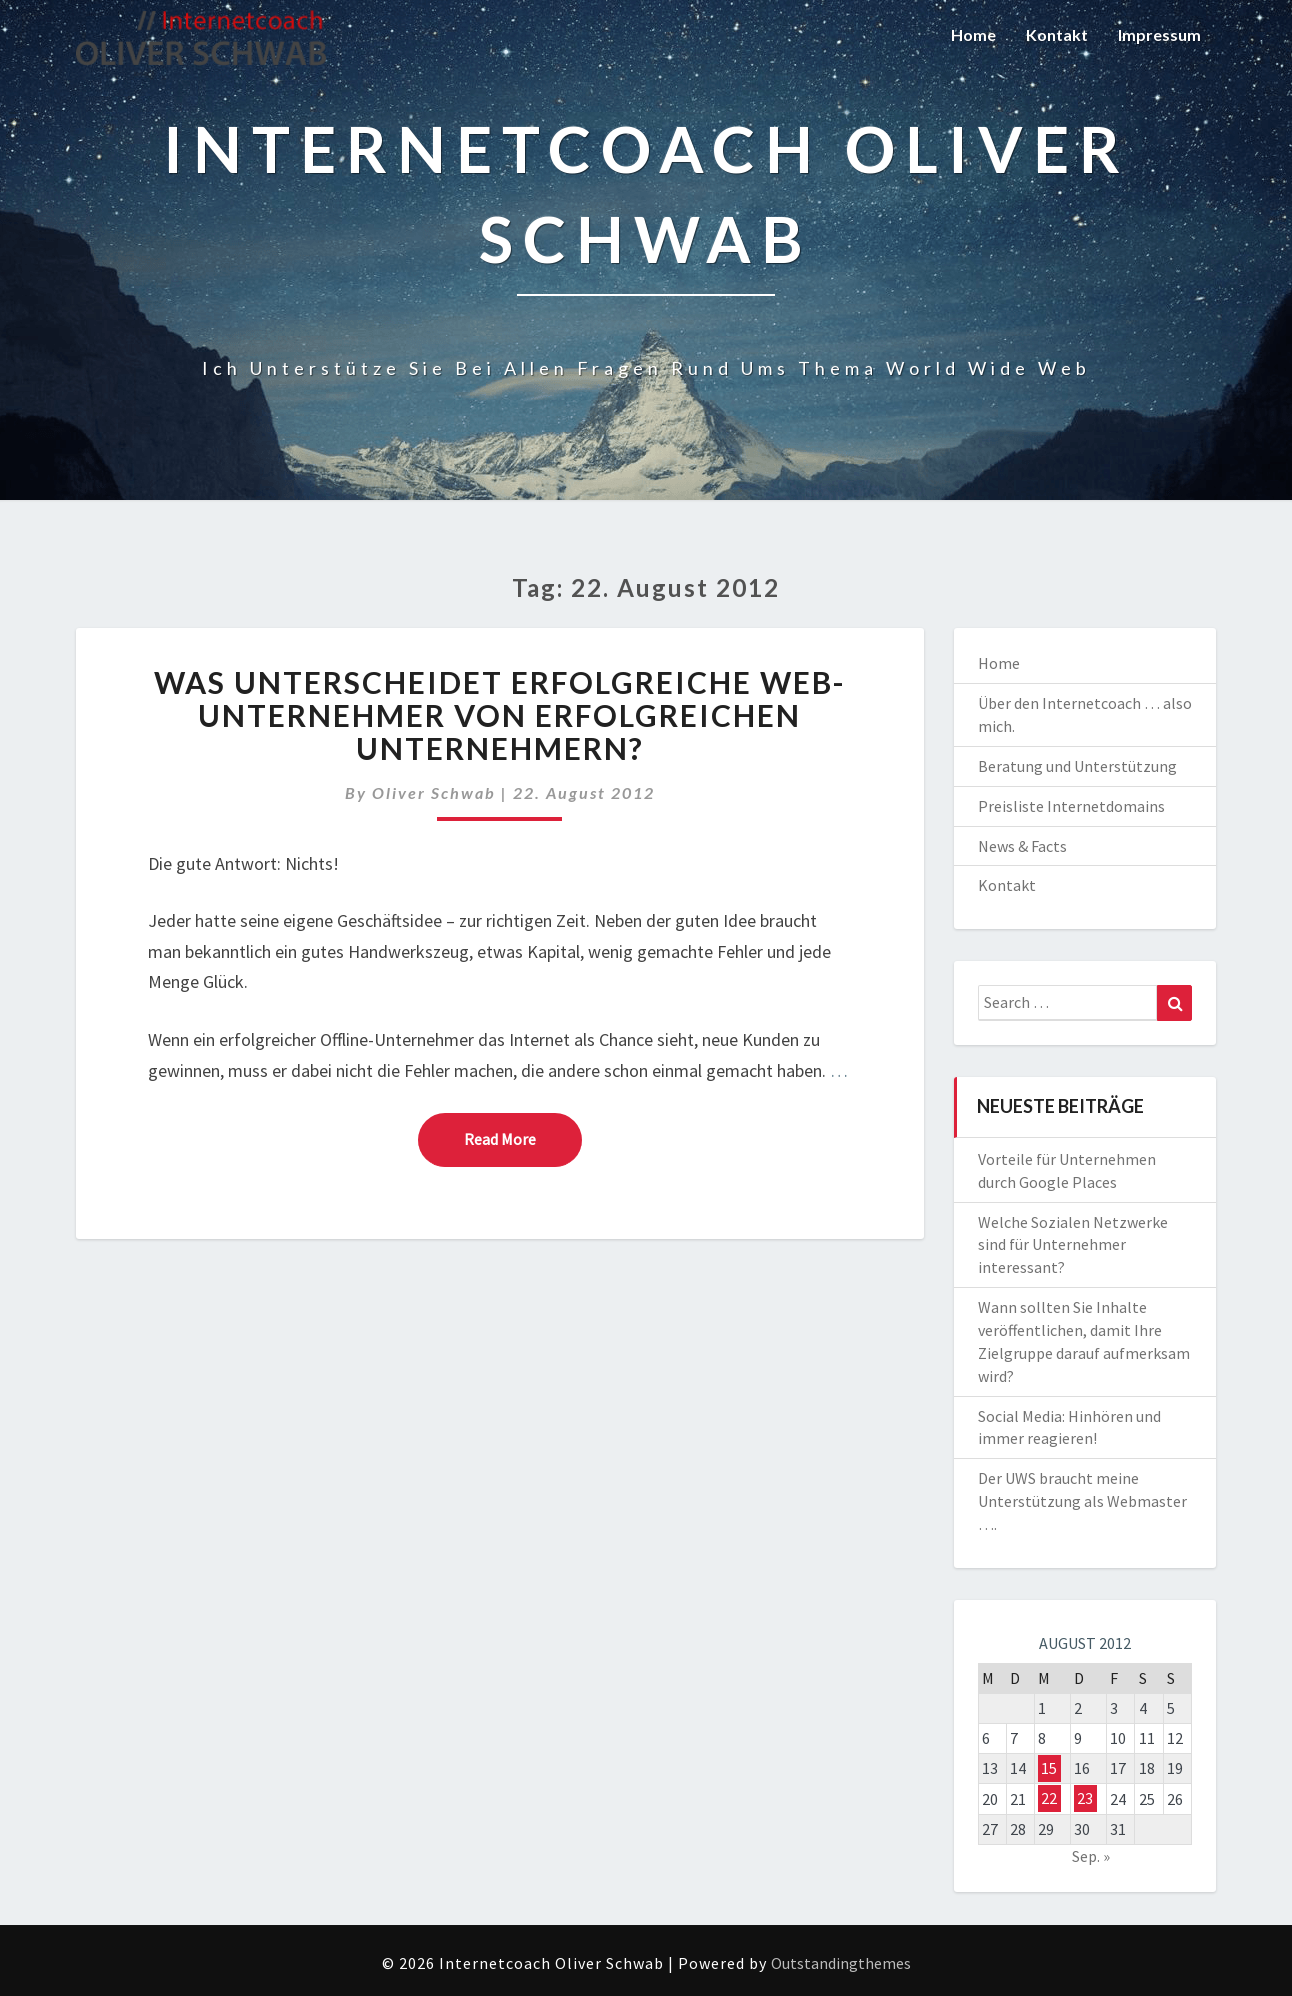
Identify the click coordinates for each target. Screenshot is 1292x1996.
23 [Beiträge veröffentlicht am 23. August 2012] (1085, 1799)
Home (973, 34)
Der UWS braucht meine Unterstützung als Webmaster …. (1082, 1501)
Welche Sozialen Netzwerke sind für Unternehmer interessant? (1073, 1245)
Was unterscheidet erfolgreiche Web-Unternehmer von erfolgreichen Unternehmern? (500, 715)
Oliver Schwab (434, 792)
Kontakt (1057, 34)
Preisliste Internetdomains (1071, 806)
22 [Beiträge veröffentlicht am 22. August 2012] (1049, 1799)
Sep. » (1091, 1856)
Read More (523, 1138)
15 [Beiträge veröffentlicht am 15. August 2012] (1049, 1768)
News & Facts (1022, 846)
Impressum (1159, 34)
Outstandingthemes (841, 1963)
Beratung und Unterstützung (1077, 766)
